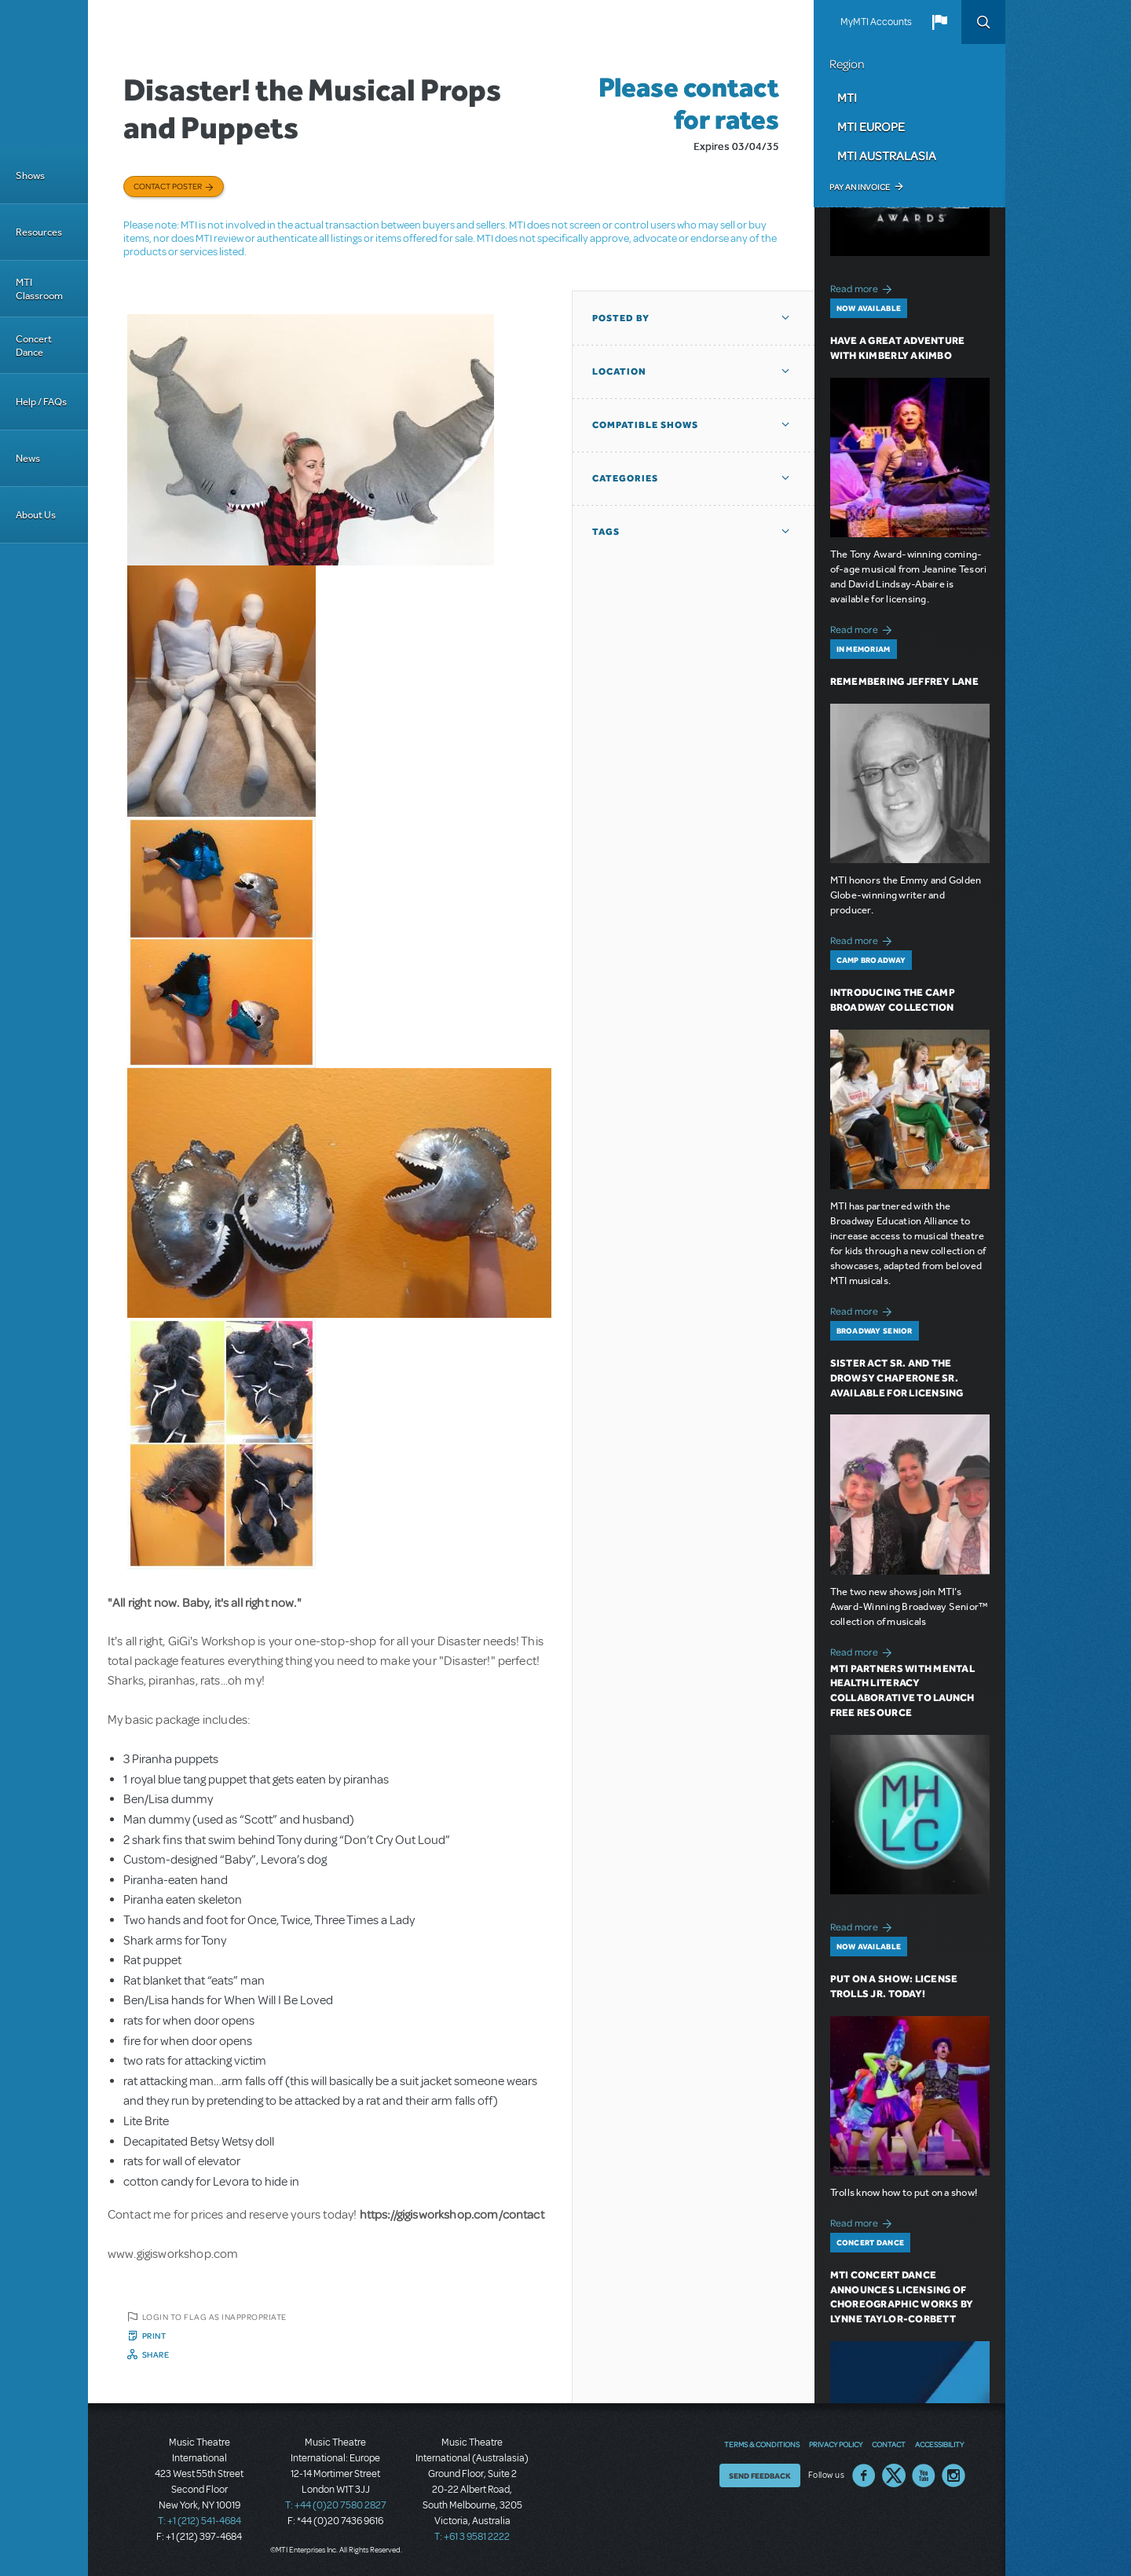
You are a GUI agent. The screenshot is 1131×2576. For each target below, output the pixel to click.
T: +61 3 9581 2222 (472, 2536)
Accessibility (939, 2444)
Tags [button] (606, 531)
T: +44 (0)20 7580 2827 (335, 2505)
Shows (30, 175)
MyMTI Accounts (876, 22)
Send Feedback (760, 2475)
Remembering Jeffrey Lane (904, 681)
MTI (847, 97)
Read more (863, 287)
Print (154, 2335)
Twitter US (894, 2475)
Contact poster (168, 186)
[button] (939, 22)
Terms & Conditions (762, 2444)
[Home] (44, 74)
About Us (36, 514)
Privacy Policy (835, 2444)
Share (156, 2354)
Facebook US (864, 2475)
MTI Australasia (886, 155)
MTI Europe (871, 126)
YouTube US (923, 2475)
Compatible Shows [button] (645, 424)
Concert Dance (34, 345)
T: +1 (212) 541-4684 (199, 2521)
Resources (39, 232)
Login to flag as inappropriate (214, 2316)
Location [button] (619, 371)
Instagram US (953, 2475)
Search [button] (983, 22)
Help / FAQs (41, 401)
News (28, 458)
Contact (889, 2444)
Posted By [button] (621, 318)
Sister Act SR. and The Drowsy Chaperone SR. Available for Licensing (897, 1378)
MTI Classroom (39, 289)
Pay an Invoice (859, 186)
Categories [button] (625, 478)
